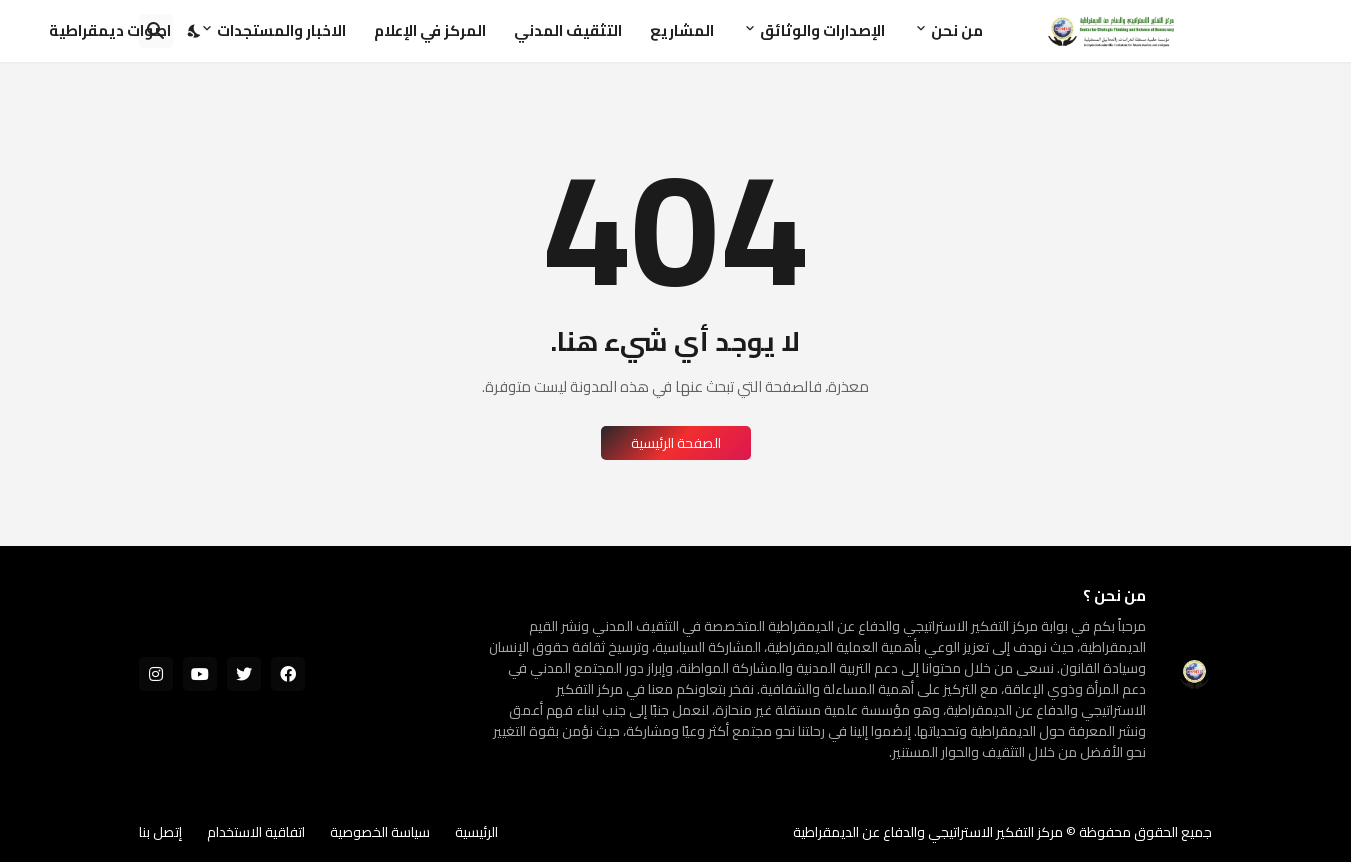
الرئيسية (476, 832)
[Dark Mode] (195, 31)
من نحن (957, 30)
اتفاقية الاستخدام (256, 832)
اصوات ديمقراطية (110, 30)
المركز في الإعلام (430, 30)
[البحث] (156, 31)
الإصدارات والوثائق (822, 30)
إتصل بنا (160, 832)
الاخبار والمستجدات (281, 30)
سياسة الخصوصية (380, 832)
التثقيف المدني (568, 30)
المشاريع (682, 30)
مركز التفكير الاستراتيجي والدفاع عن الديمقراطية (928, 832)
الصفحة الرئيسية (676, 443)
